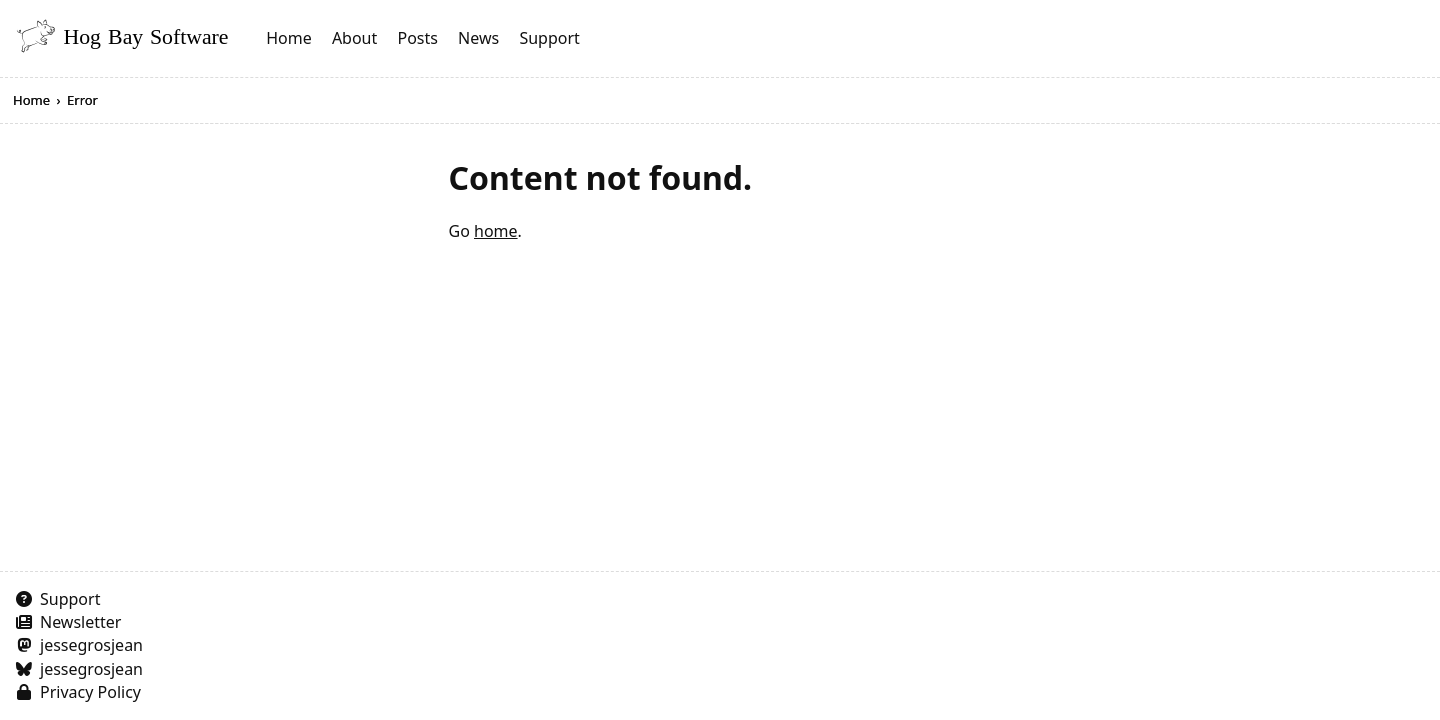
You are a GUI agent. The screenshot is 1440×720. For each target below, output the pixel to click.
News (478, 38)
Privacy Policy (90, 692)
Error (82, 100)
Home (289, 38)
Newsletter (80, 622)
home (496, 231)
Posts (417, 38)
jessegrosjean (91, 645)
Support (549, 38)
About (354, 38)
